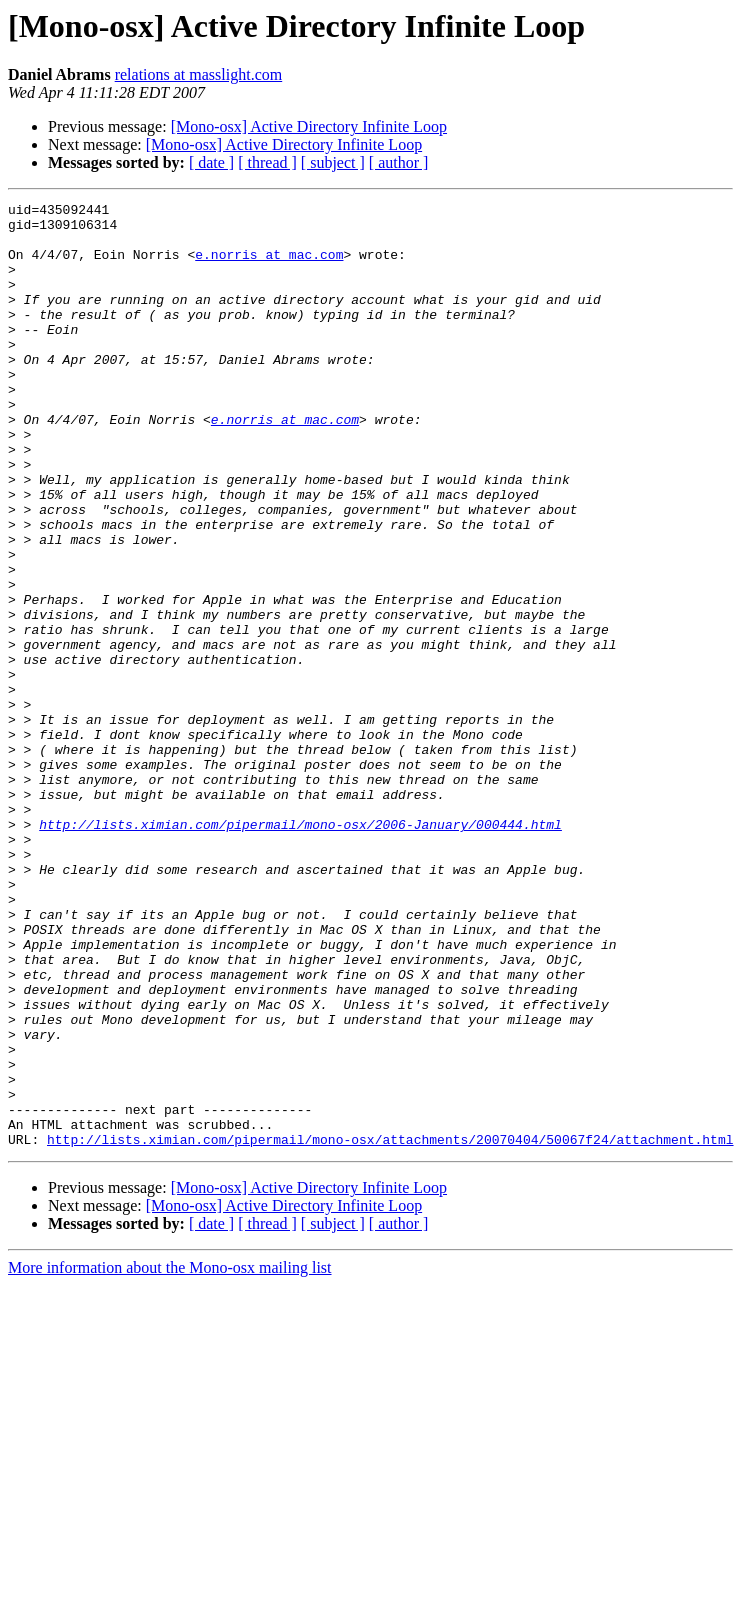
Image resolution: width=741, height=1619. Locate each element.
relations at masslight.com (199, 74)
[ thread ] (267, 162)
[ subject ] (333, 162)
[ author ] (399, 162)
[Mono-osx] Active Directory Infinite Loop (309, 126)
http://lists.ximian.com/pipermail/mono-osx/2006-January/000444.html (300, 950)
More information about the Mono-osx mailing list (170, 1456)
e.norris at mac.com (269, 266)
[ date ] (211, 162)
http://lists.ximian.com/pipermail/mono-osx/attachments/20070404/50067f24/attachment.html (390, 1328)
